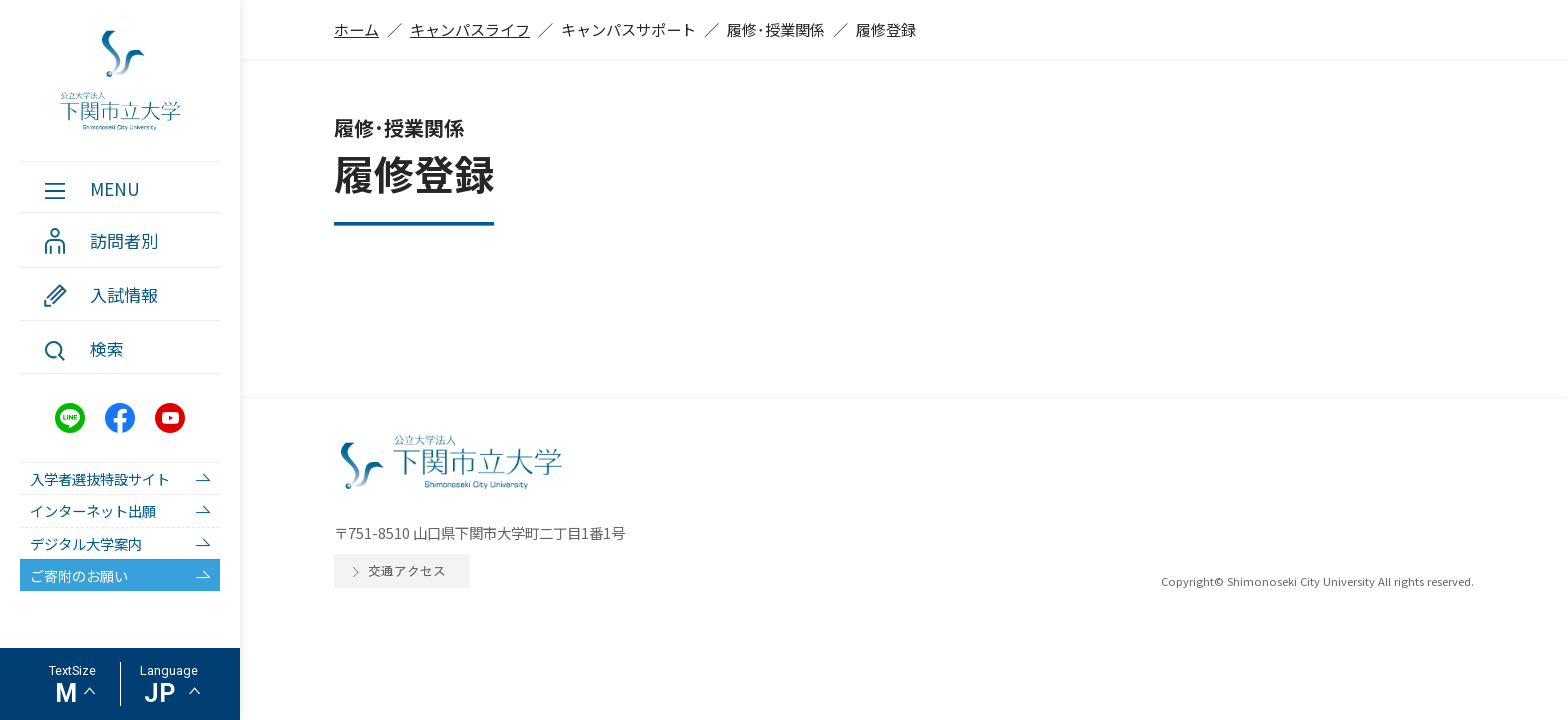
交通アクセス (407, 570)
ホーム (356, 29)
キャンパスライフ (470, 29)
